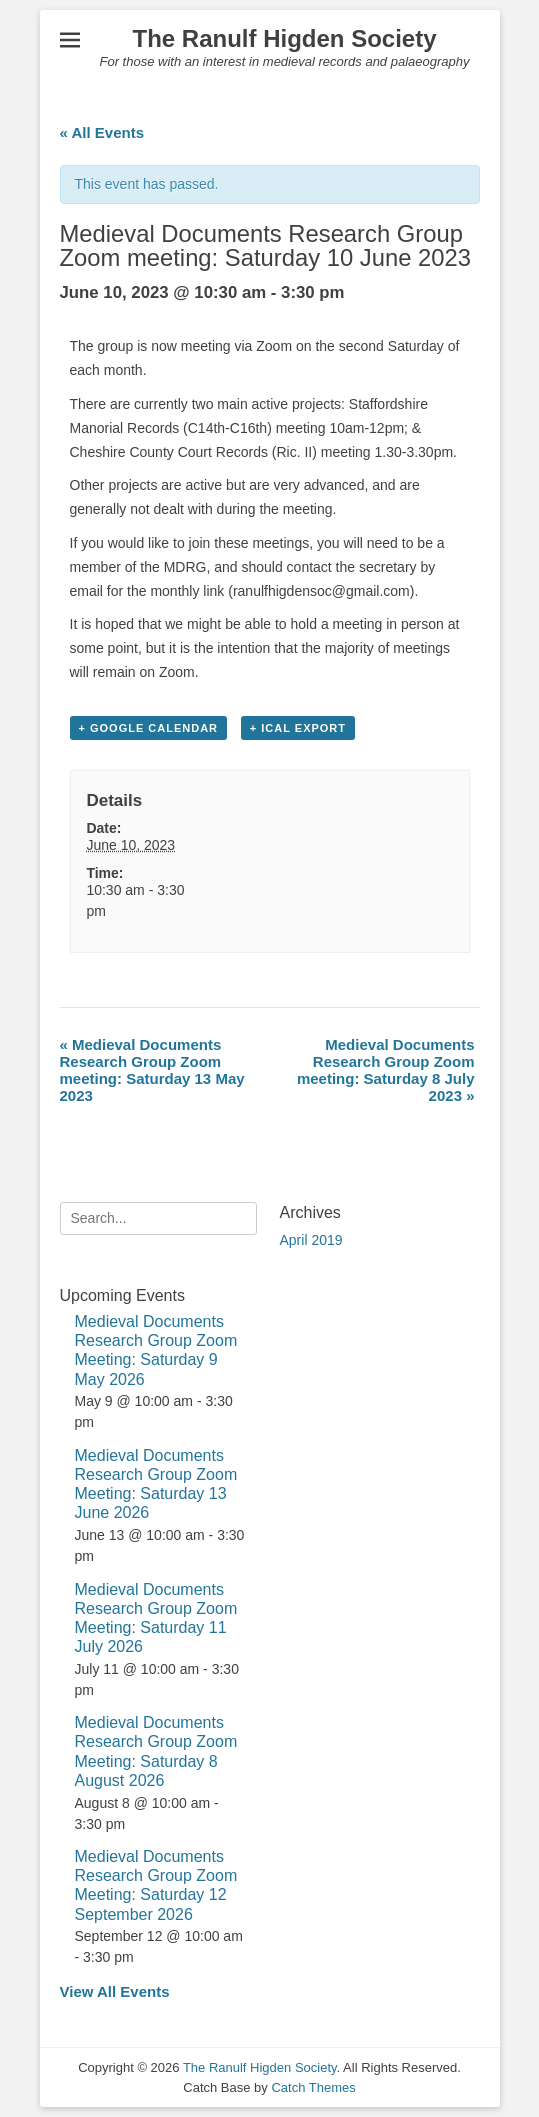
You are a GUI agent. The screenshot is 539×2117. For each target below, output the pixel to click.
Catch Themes (313, 2087)
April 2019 (311, 1240)
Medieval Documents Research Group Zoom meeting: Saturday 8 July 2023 (386, 1070)
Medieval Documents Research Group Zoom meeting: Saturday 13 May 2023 (152, 1070)
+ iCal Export (298, 728)
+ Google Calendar (149, 728)
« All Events (102, 132)
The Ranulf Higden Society (284, 38)
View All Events (115, 1991)
